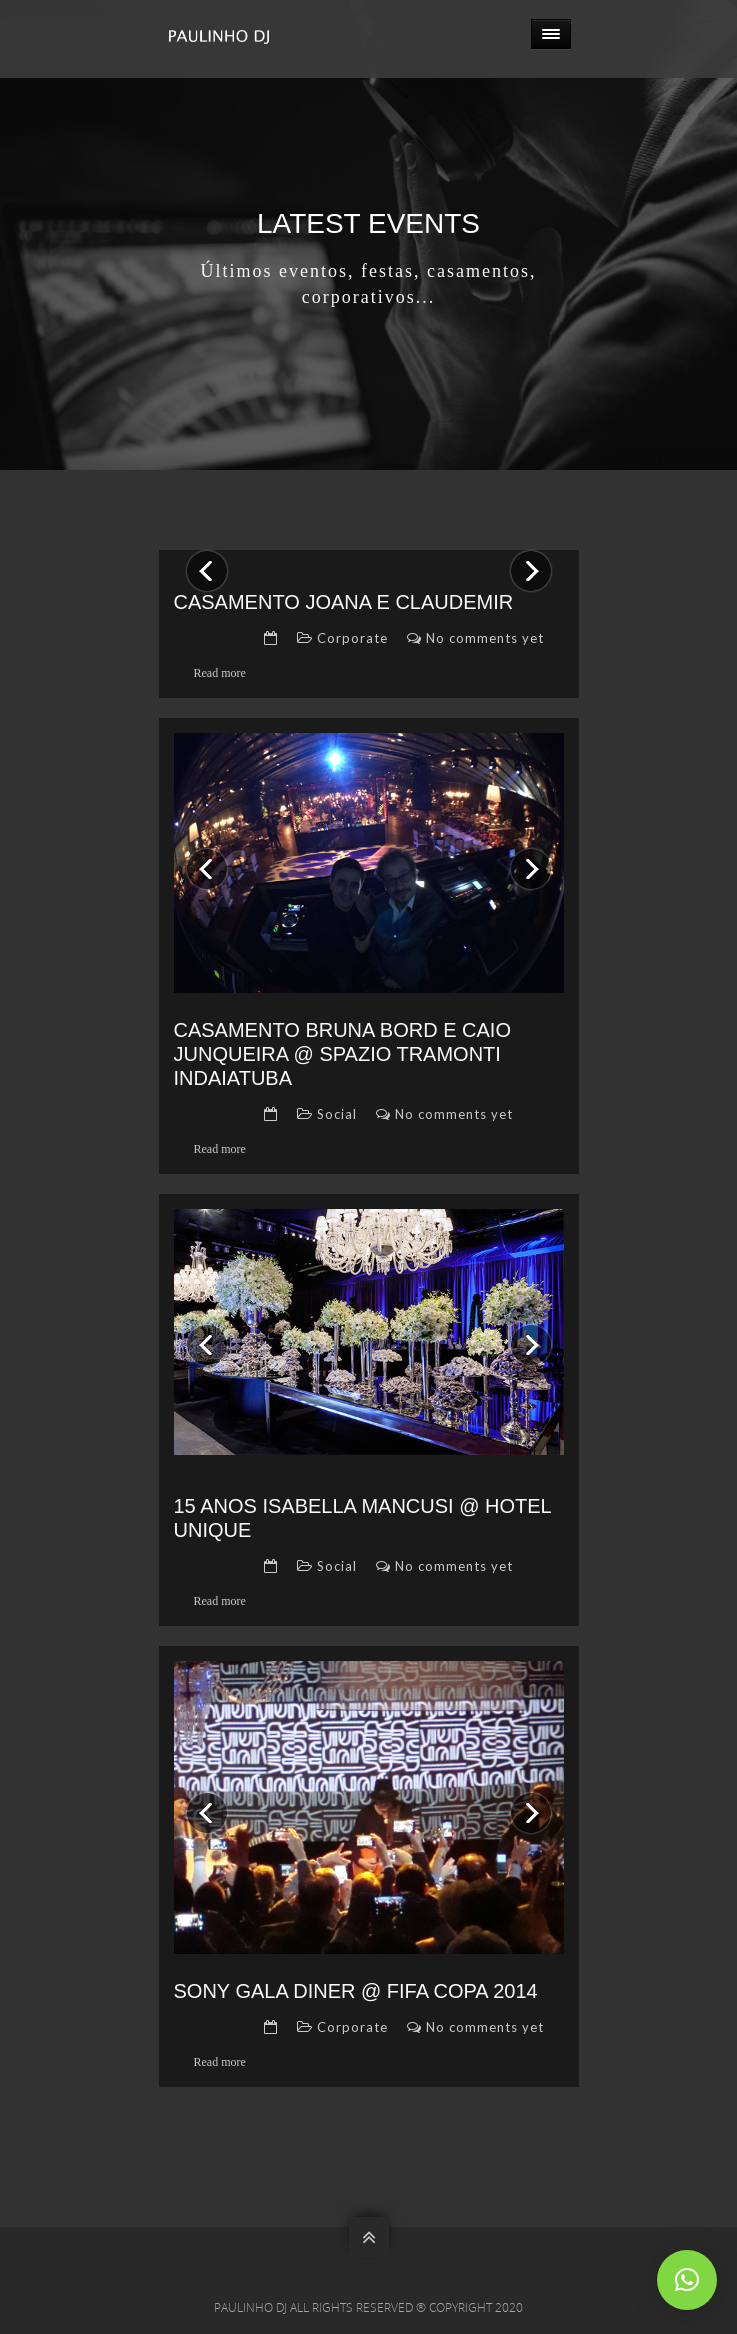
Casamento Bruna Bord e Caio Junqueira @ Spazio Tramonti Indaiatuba (342, 1054)
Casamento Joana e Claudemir (344, 602)
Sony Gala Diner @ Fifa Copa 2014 (356, 1991)
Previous (207, 557)
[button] (687, 2280)
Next (523, 557)
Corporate (352, 638)
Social (337, 1114)
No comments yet (485, 638)
